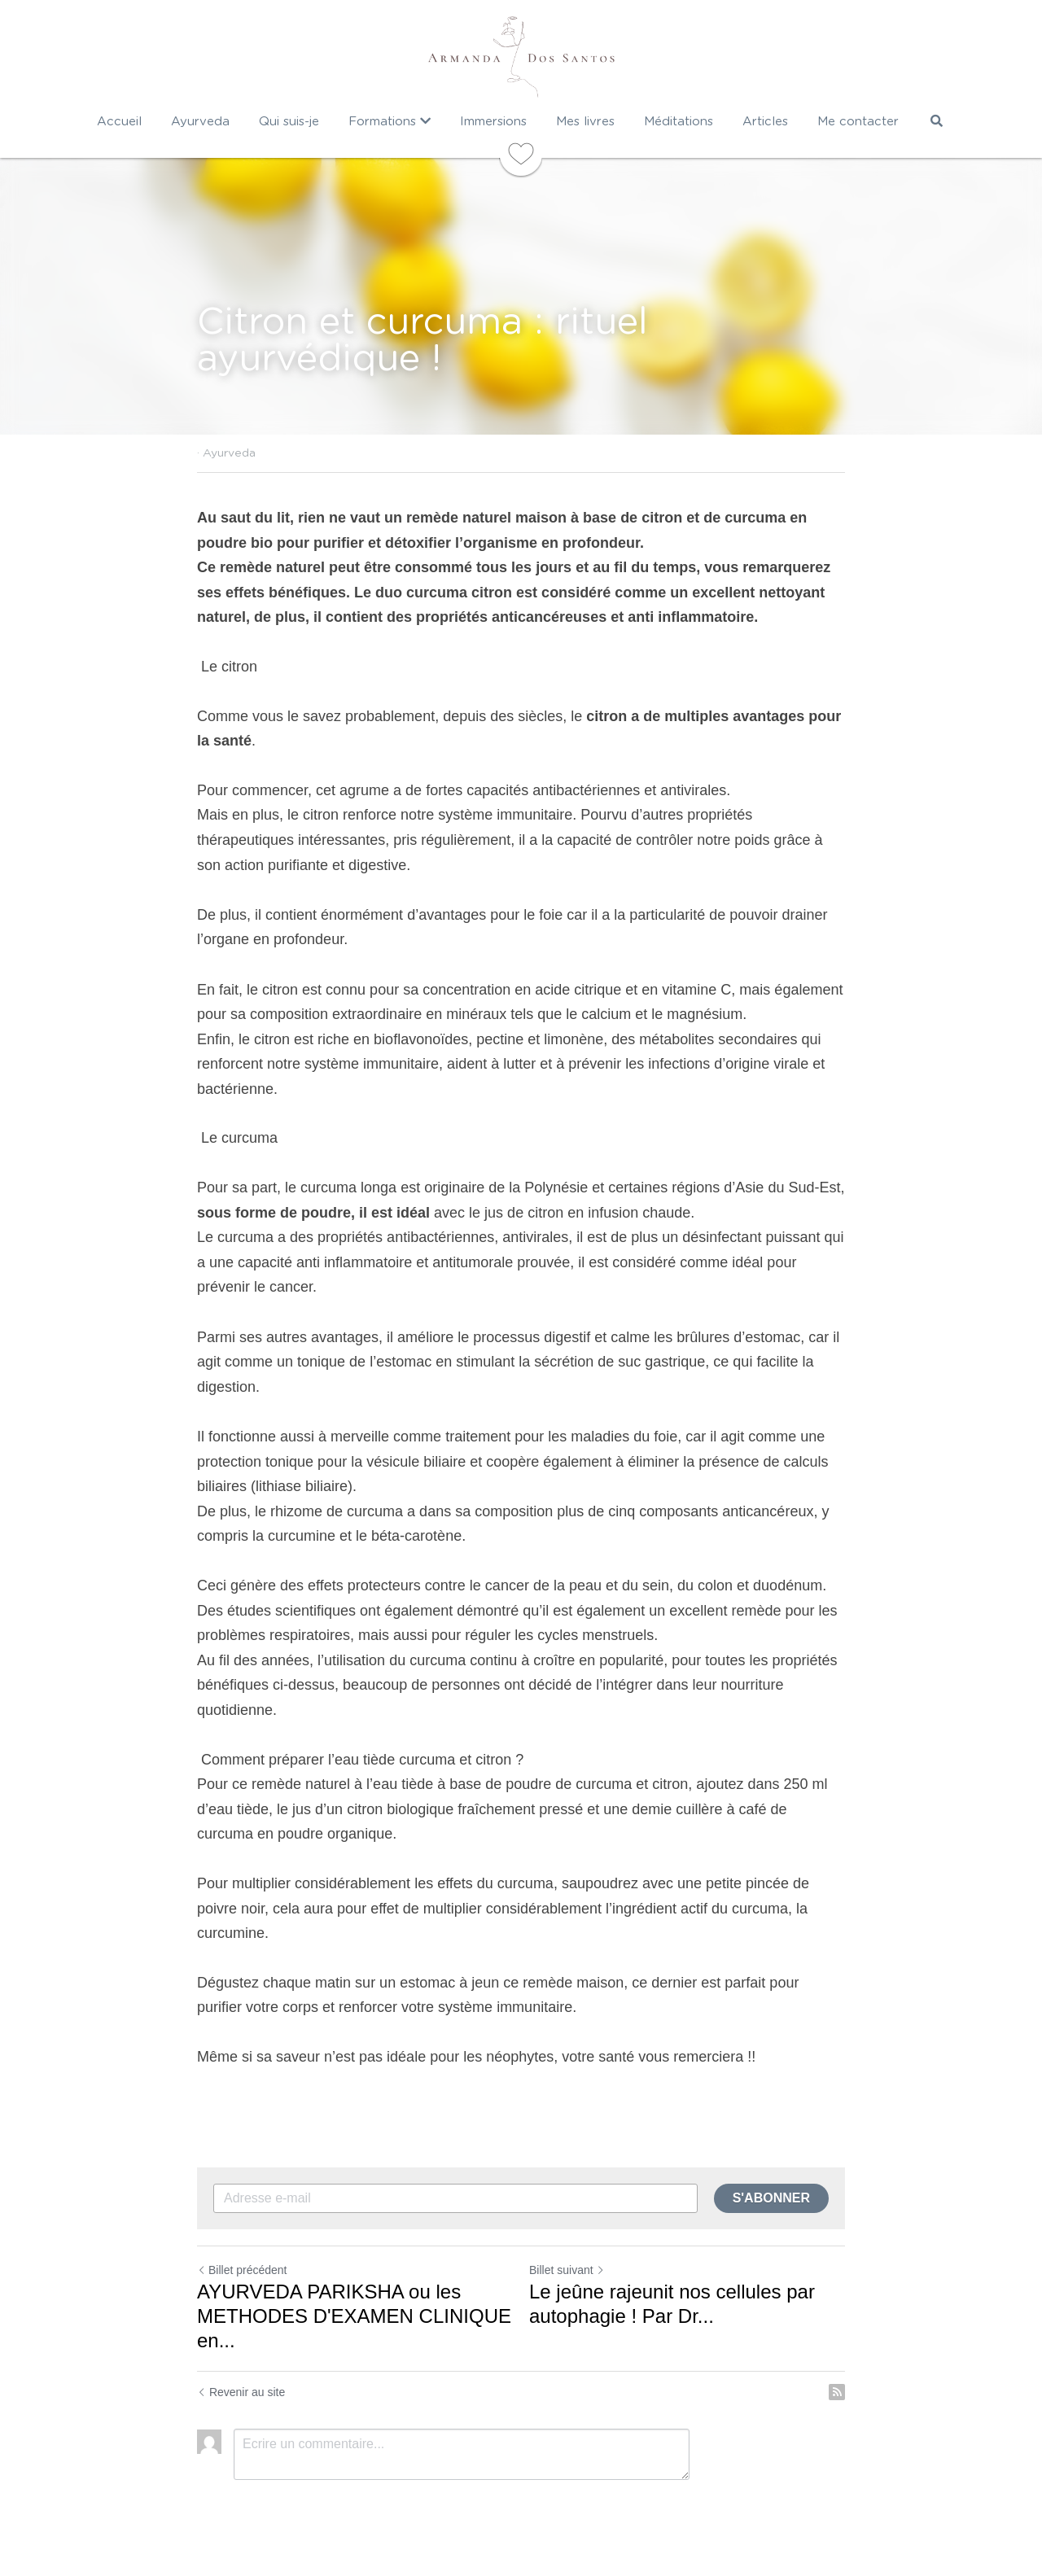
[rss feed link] (837, 2392)
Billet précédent (242, 2269)
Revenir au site (241, 2392)
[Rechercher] (936, 120)
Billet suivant (567, 2269)
